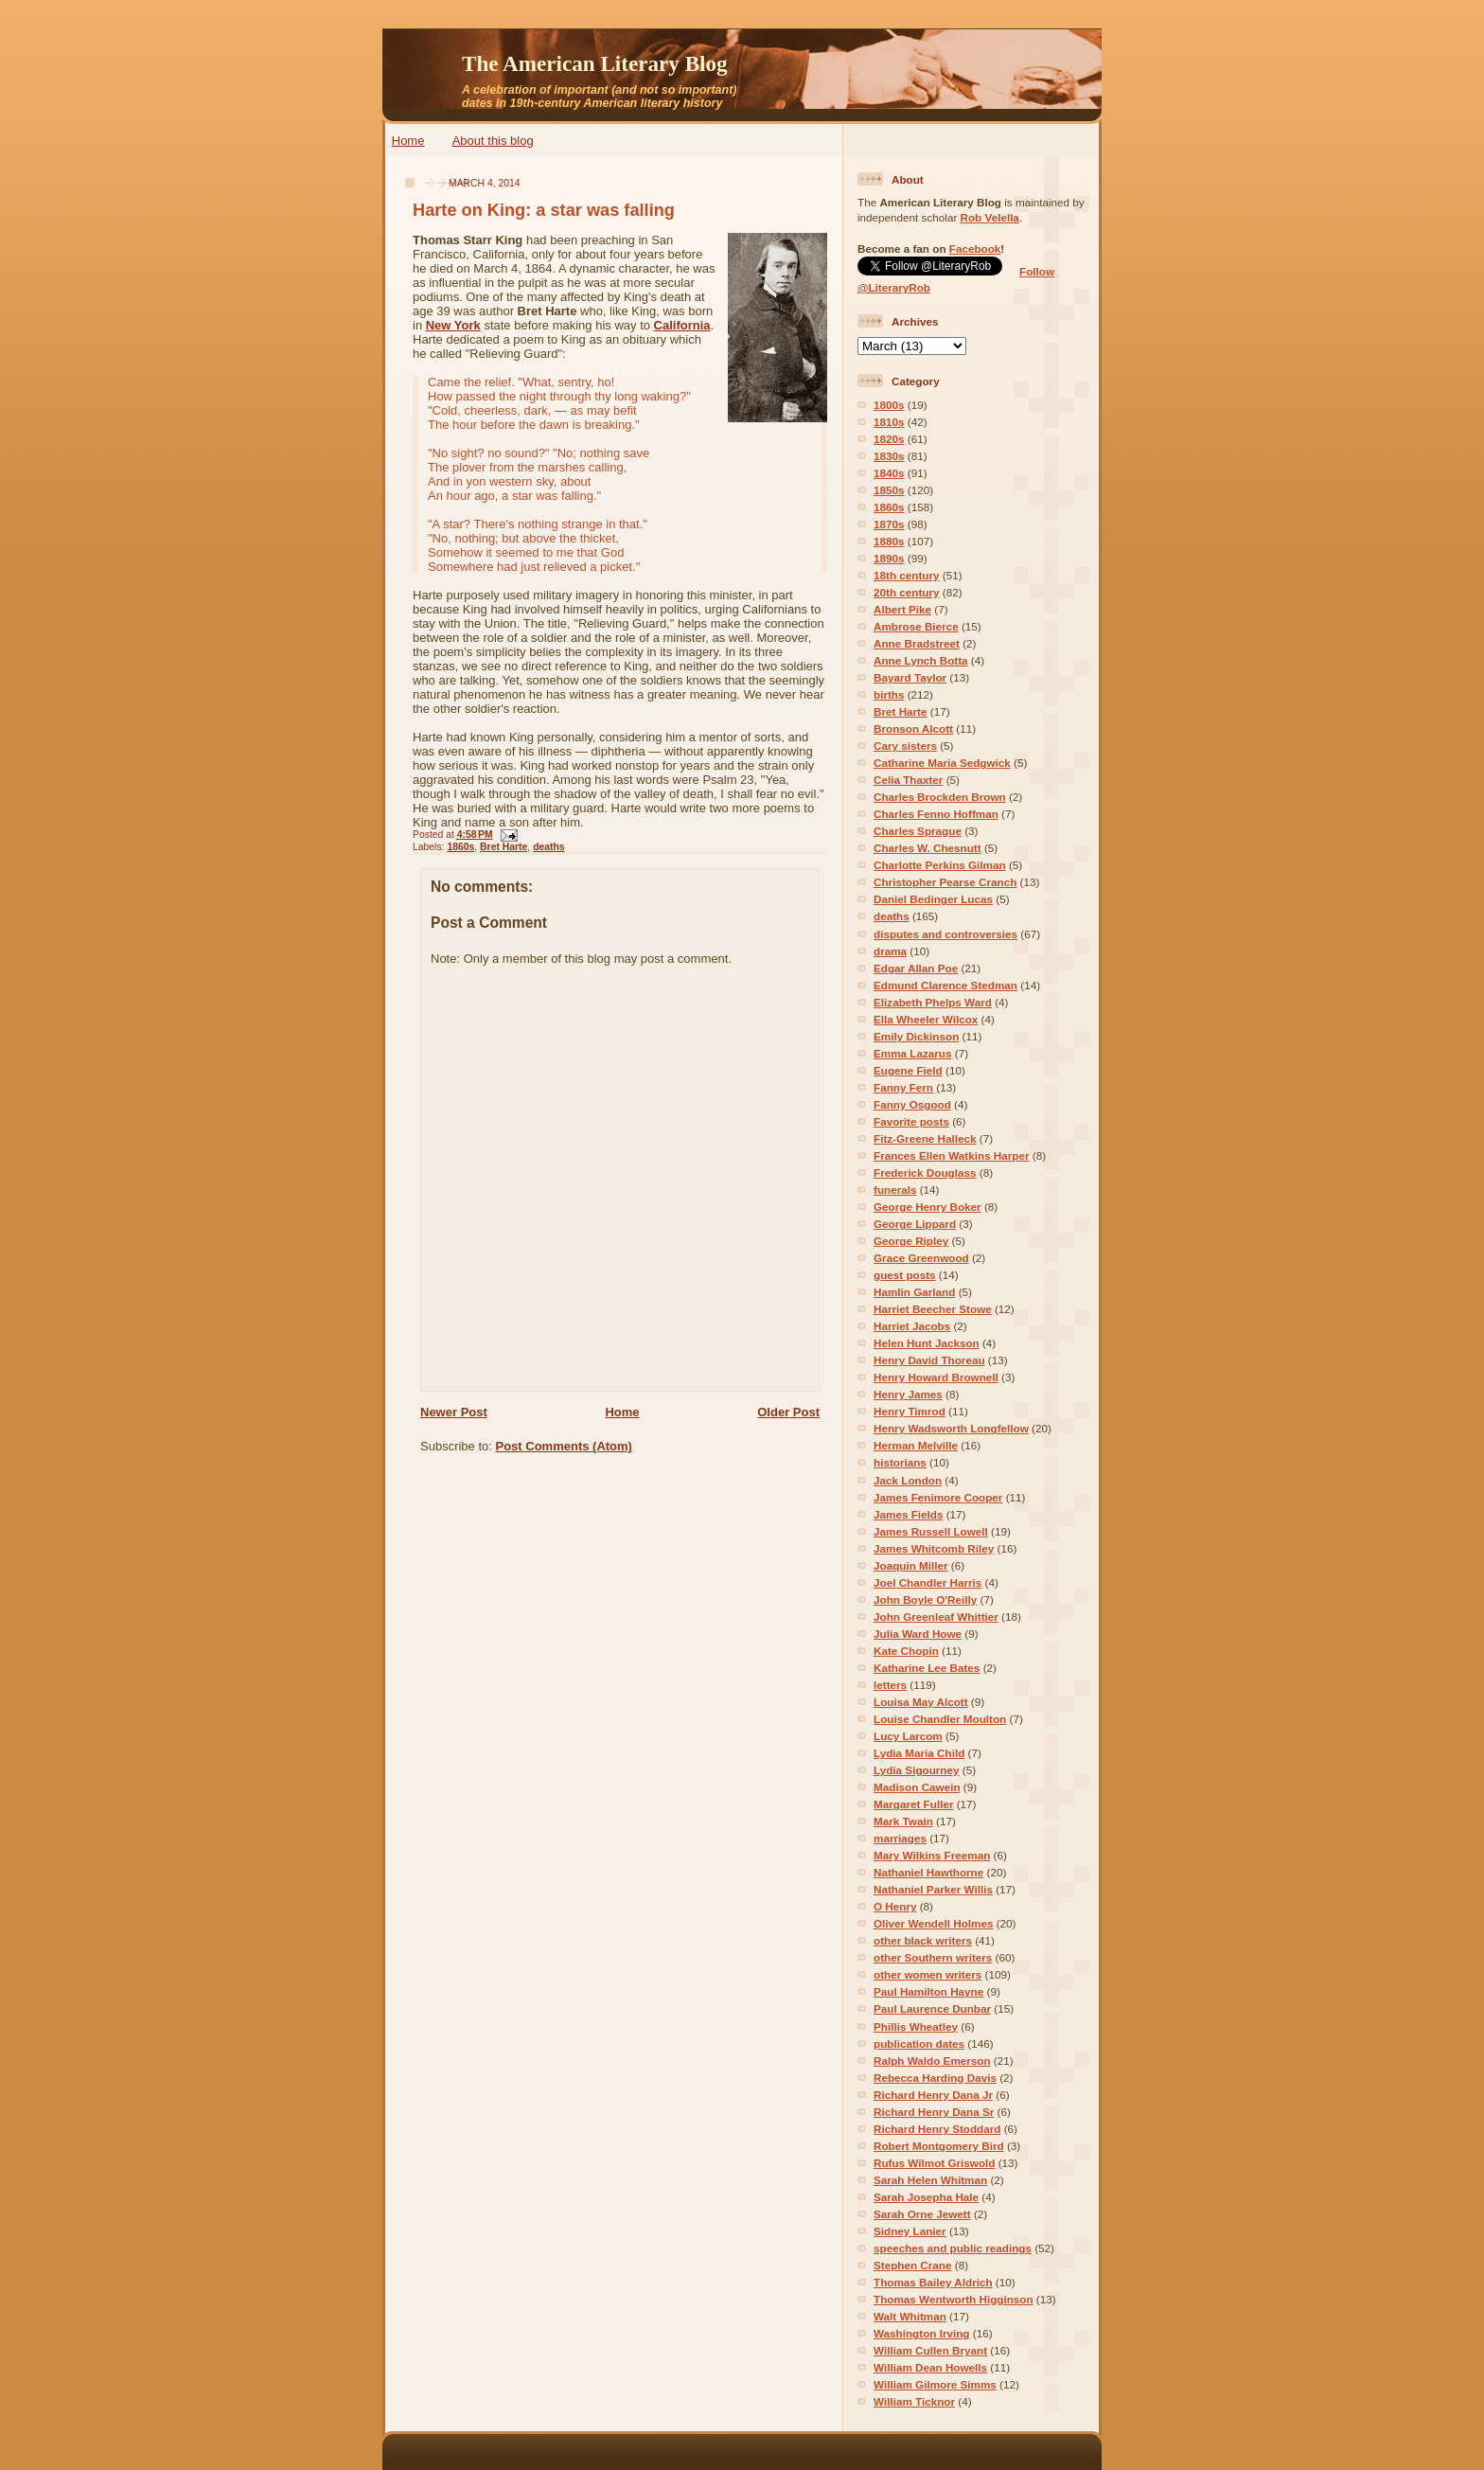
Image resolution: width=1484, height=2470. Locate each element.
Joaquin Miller (911, 1565)
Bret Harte (503, 847)
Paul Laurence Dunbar (932, 2008)
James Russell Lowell (931, 1531)
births (889, 694)
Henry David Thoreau (929, 1360)
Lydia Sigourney (917, 1770)
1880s (889, 541)
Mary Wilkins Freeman (932, 1855)
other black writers (923, 1940)
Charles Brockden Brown (940, 797)
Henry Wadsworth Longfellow (951, 1428)
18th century (907, 575)
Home (408, 140)
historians (900, 1462)
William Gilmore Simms (935, 2384)
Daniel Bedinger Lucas (933, 899)
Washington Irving (922, 2333)
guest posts (905, 1275)
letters (890, 1685)
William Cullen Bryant (930, 2350)
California (682, 325)
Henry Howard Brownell (936, 1377)
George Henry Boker (927, 1206)
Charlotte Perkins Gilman (940, 865)
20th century (907, 592)
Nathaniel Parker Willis (933, 1889)
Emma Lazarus (913, 1053)
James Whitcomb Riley (934, 1548)
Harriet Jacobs (912, 1326)
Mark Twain (903, 1821)
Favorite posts (911, 1121)
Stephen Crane (912, 2265)
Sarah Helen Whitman (930, 2180)
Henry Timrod (909, 1411)
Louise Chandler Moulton (940, 1719)
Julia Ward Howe (918, 1633)
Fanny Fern (903, 1087)
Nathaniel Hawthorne (928, 1872)
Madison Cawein (917, 1787)
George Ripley (911, 1241)
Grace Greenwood (921, 1258)
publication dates (919, 2043)
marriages (900, 1838)
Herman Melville (916, 1445)
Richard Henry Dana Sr (934, 2112)
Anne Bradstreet (917, 643)
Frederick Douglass (925, 1172)
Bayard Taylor (910, 677)
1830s (889, 456)
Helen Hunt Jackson (927, 1343)
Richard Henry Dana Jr (933, 2094)
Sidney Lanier (910, 2231)
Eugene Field (908, 1070)
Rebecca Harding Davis (935, 2077)
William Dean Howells (930, 2367)
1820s (889, 439)
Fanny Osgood (912, 1104)
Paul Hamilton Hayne (928, 1991)
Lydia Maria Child (919, 1753)
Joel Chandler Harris (927, 1582)
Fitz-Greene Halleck (925, 1138)
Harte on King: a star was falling (544, 210)
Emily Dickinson (916, 1036)
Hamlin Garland (914, 1292)
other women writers (927, 1974)
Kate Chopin (906, 1650)
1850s (889, 490)
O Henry (895, 1906)
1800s (889, 405)
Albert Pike (902, 609)
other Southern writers (933, 1957)
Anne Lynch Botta (921, 660)
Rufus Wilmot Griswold (934, 2163)
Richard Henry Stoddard (937, 2129)
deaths (549, 847)
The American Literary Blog (595, 63)
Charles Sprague (918, 831)
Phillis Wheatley (916, 2026)
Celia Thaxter (908, 779)
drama (890, 951)
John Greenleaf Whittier (936, 1616)
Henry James (908, 1394)
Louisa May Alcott (921, 1702)
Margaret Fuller (913, 1804)
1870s (889, 524)
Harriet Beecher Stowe (933, 1309)
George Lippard (915, 1223)
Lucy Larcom (908, 1736)
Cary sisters (905, 745)
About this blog (493, 140)
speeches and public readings (953, 2248)
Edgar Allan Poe (916, 968)
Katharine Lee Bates (927, 1667)
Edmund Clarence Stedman (945, 985)
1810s (889, 422)
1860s (460, 847)
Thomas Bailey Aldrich (933, 2282)
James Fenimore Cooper (938, 1497)
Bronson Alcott (913, 728)
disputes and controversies (945, 934)
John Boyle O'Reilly (925, 1599)
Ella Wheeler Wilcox (926, 1019)
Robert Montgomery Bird (939, 2146)
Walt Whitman (910, 2316)
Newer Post (453, 1412)
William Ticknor (914, 2401)
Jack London (908, 1480)
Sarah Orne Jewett (922, 2214)
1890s (889, 558)
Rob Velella (990, 217)
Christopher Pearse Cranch (945, 882)
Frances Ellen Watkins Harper (952, 1155)
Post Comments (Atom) (564, 1446)
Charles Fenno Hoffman (936, 814)
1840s (889, 473)
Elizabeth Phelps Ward (933, 1002)
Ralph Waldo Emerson (932, 2060)
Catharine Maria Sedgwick (942, 762)
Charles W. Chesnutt (927, 848)
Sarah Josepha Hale (926, 2197)
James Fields (908, 1514)
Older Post (788, 1412)
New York (453, 325)
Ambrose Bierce (916, 626)
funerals (895, 1189)
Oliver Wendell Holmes (933, 1923)
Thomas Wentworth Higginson (954, 2299)
